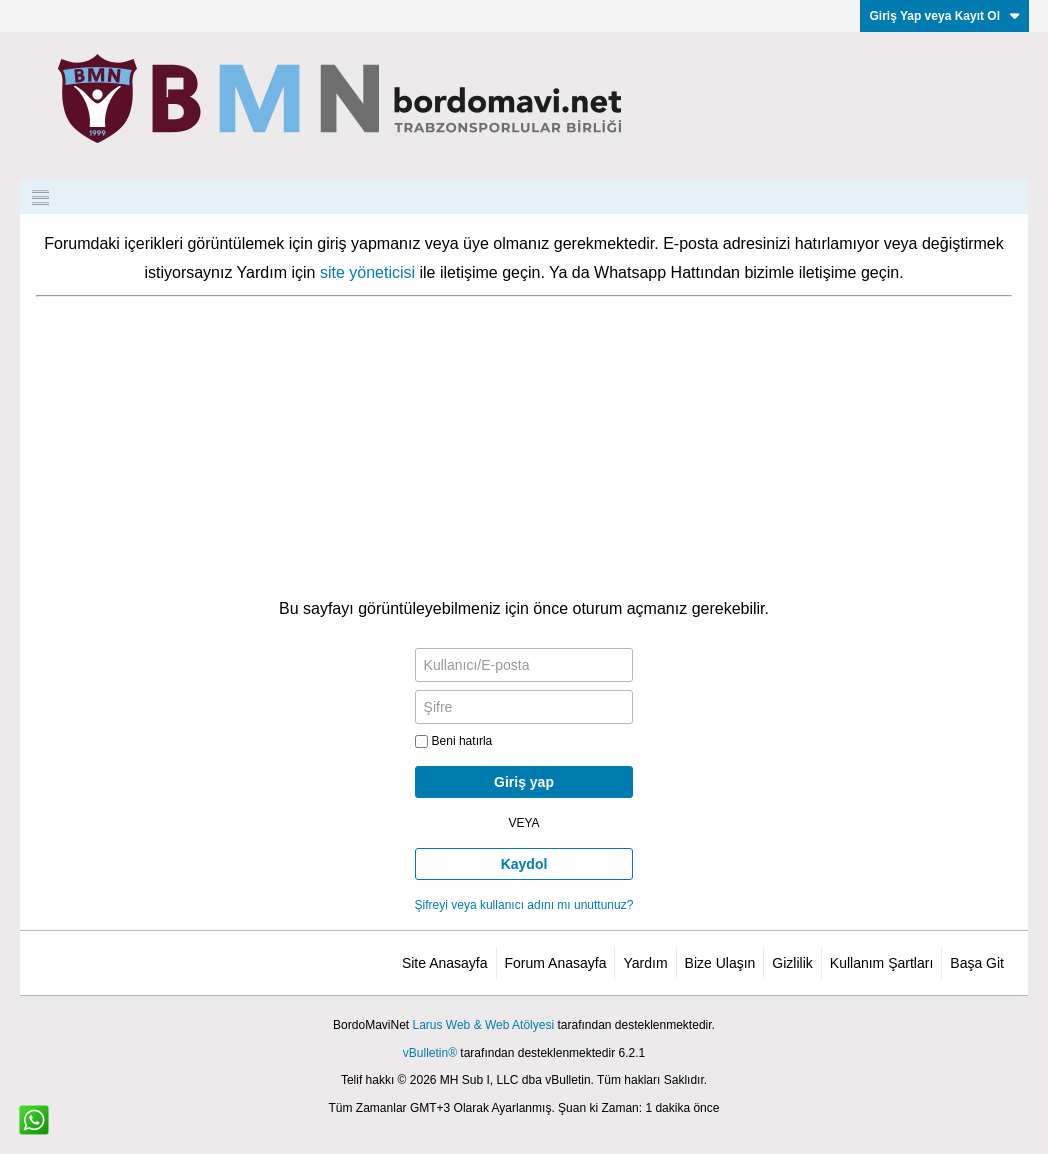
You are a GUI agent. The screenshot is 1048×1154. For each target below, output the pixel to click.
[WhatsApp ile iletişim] (34, 1120)
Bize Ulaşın (720, 963)
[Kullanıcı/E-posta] (524, 665)
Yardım (645, 963)
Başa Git (977, 963)
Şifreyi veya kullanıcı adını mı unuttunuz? (524, 905)
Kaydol (524, 864)
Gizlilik (792, 963)
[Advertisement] (524, 447)
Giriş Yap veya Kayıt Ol (944, 16)
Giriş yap (524, 782)
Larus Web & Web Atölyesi (483, 1025)
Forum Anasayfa (556, 963)
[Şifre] (524, 707)
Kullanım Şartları (881, 963)
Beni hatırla (454, 741)
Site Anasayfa (445, 963)
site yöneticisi (367, 272)
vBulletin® (430, 1053)
